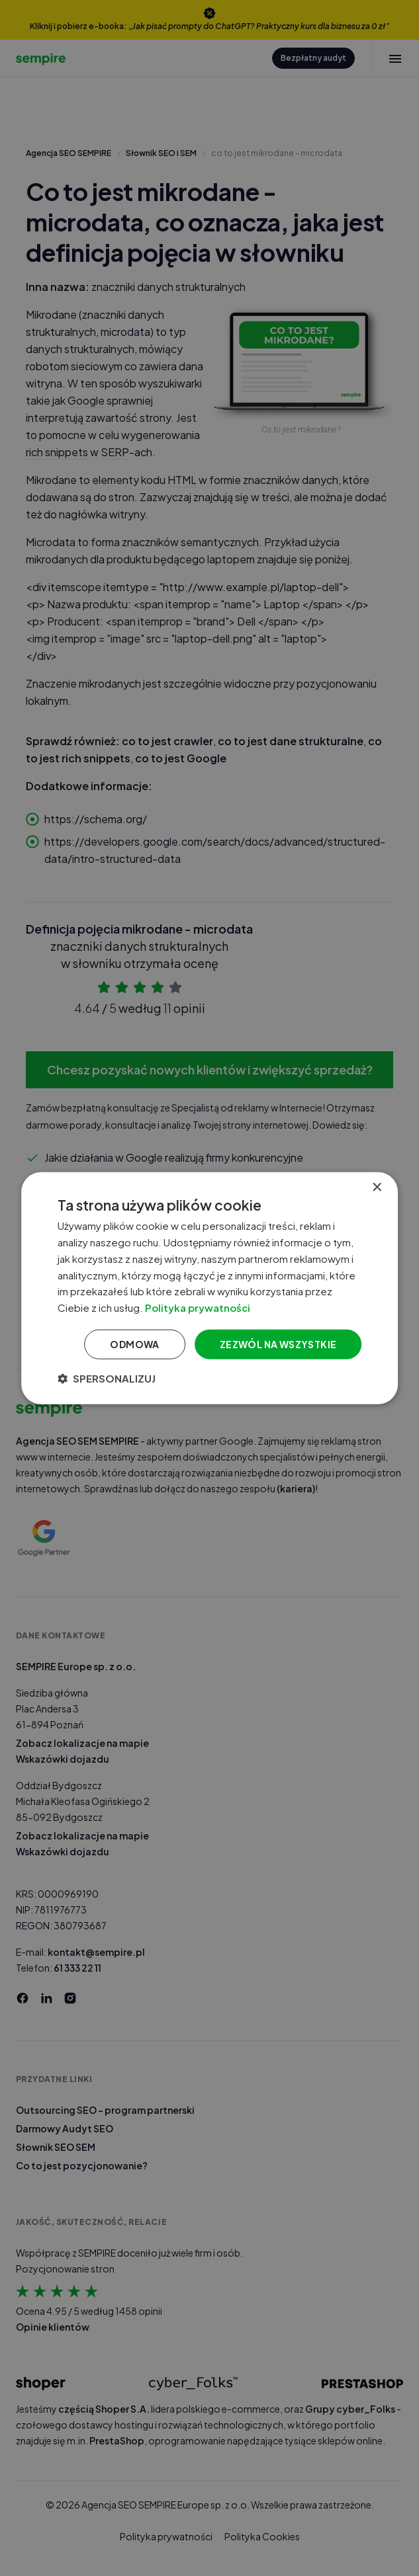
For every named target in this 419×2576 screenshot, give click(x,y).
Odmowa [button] (134, 1344)
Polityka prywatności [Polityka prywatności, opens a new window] (197, 1307)
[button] (107, 1378)
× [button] (376, 1188)
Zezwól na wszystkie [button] (278, 1344)
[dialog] (209, 1288)
